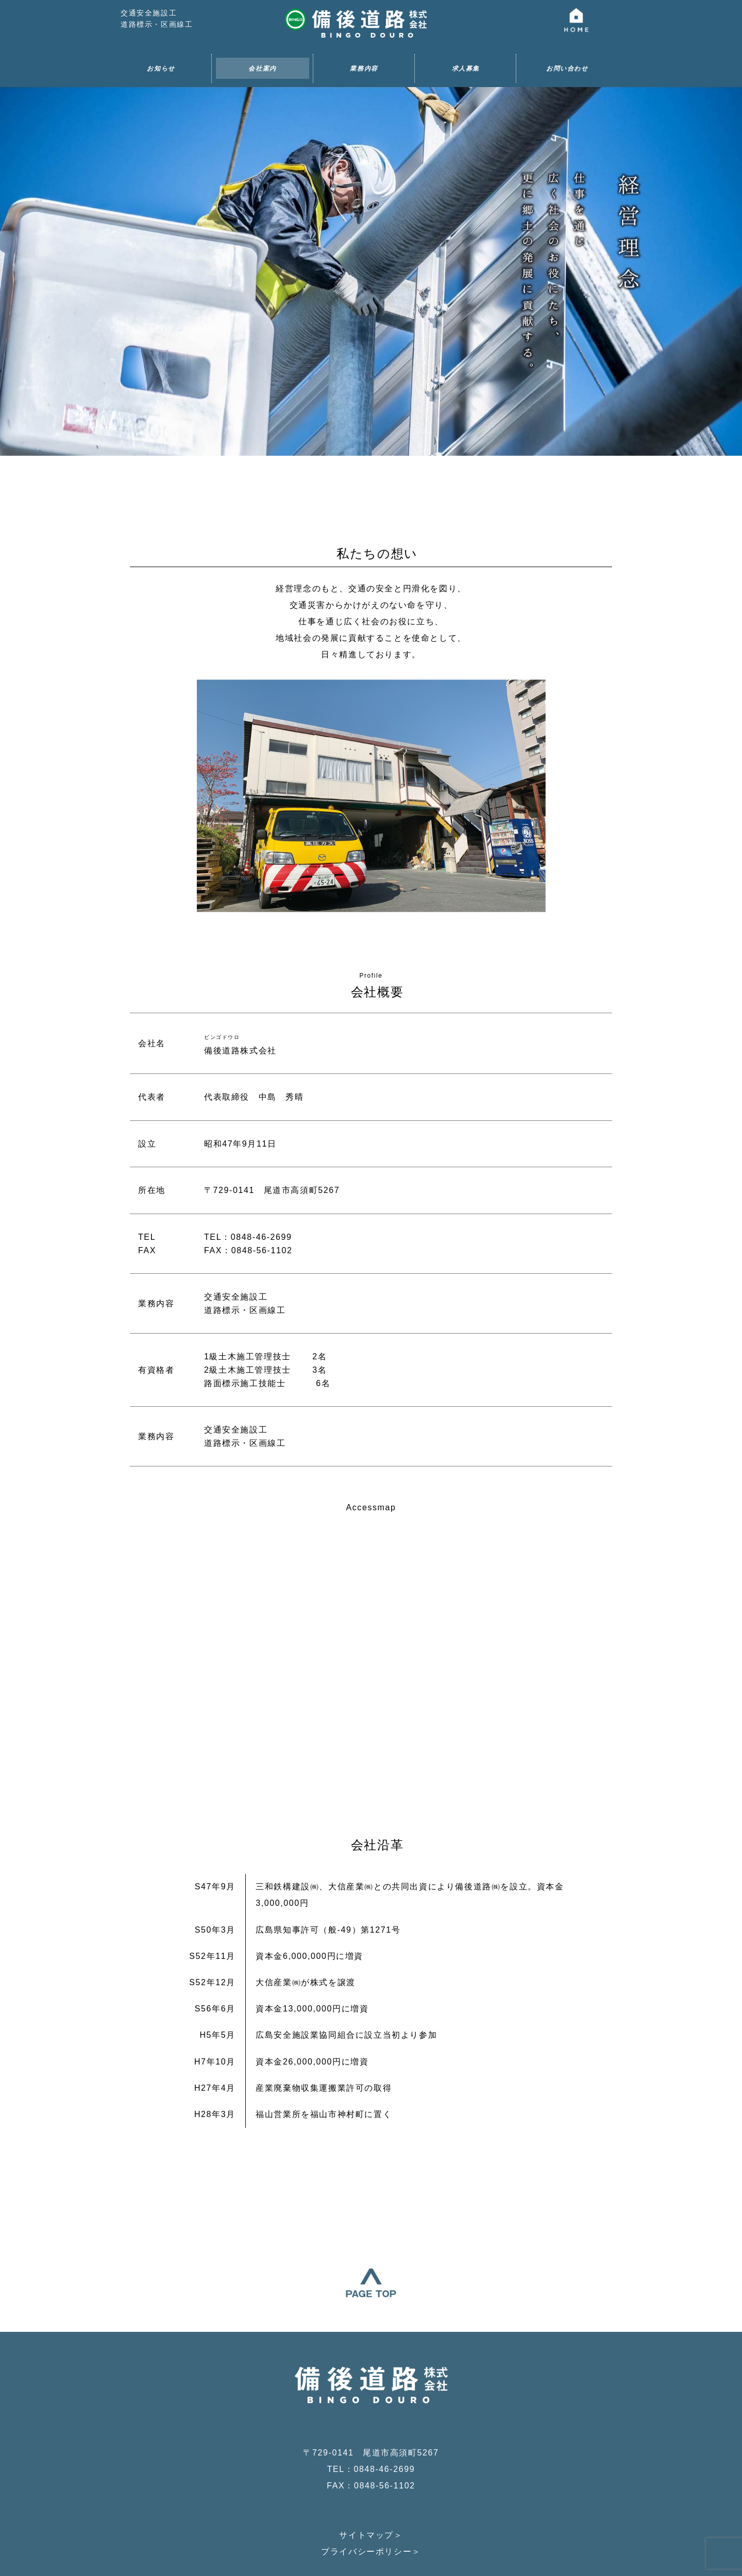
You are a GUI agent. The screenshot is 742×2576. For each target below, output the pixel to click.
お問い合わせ (567, 68)
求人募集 (466, 68)
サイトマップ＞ (370, 2476)
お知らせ (161, 68)
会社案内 (262, 68)
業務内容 (364, 68)
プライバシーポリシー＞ (371, 2493)
